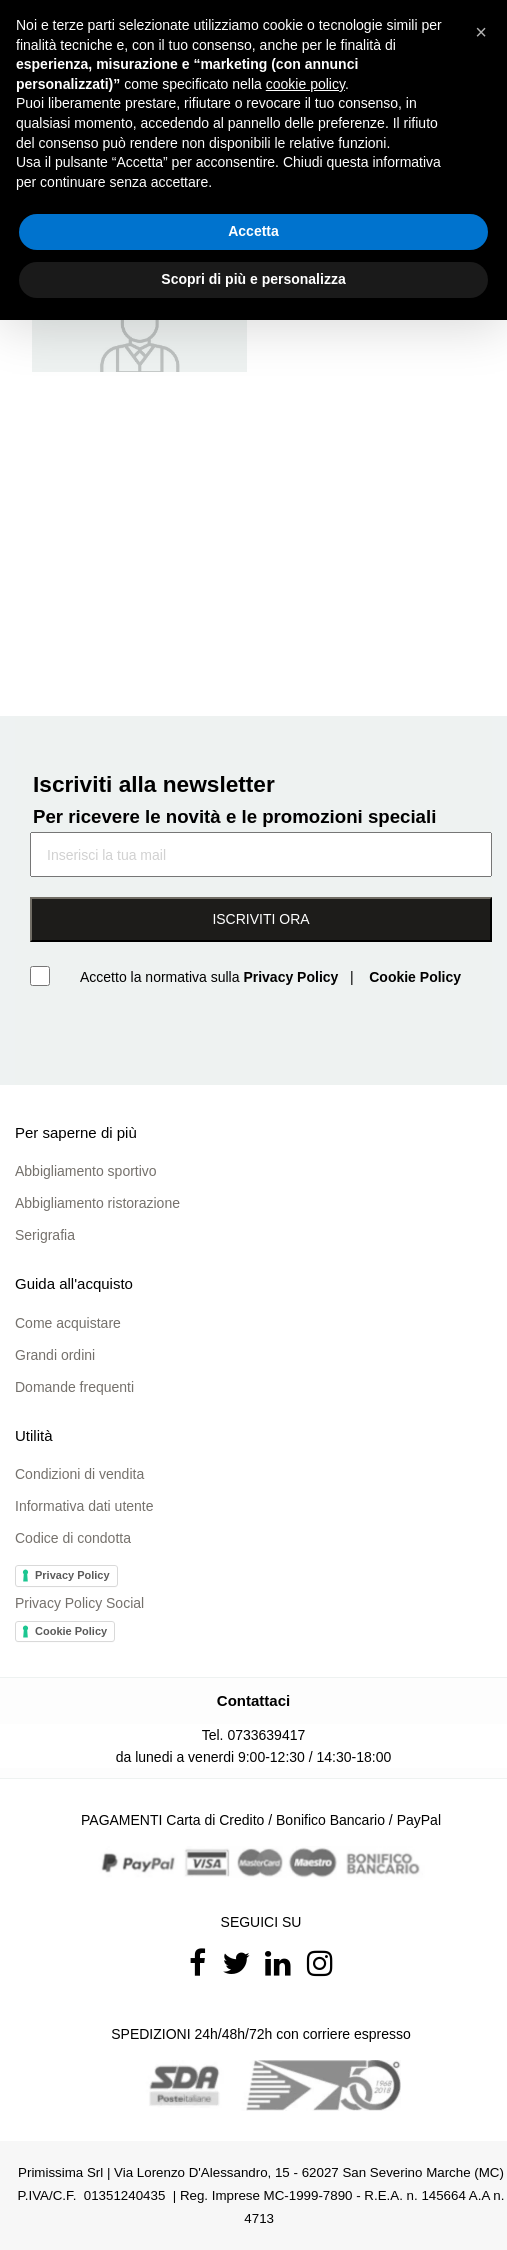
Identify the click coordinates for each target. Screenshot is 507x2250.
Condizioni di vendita (79, 1474)
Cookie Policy (71, 1631)
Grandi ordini (55, 1355)
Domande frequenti (74, 1387)
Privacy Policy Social (79, 1603)
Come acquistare (68, 1323)
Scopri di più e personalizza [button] (253, 279)
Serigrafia (45, 1235)
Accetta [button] (253, 231)
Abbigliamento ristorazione (97, 1203)
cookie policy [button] (305, 84)
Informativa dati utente (84, 1506)
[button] (481, 32)
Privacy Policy (72, 1575)
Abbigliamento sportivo (86, 1171)
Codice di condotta (73, 1538)
